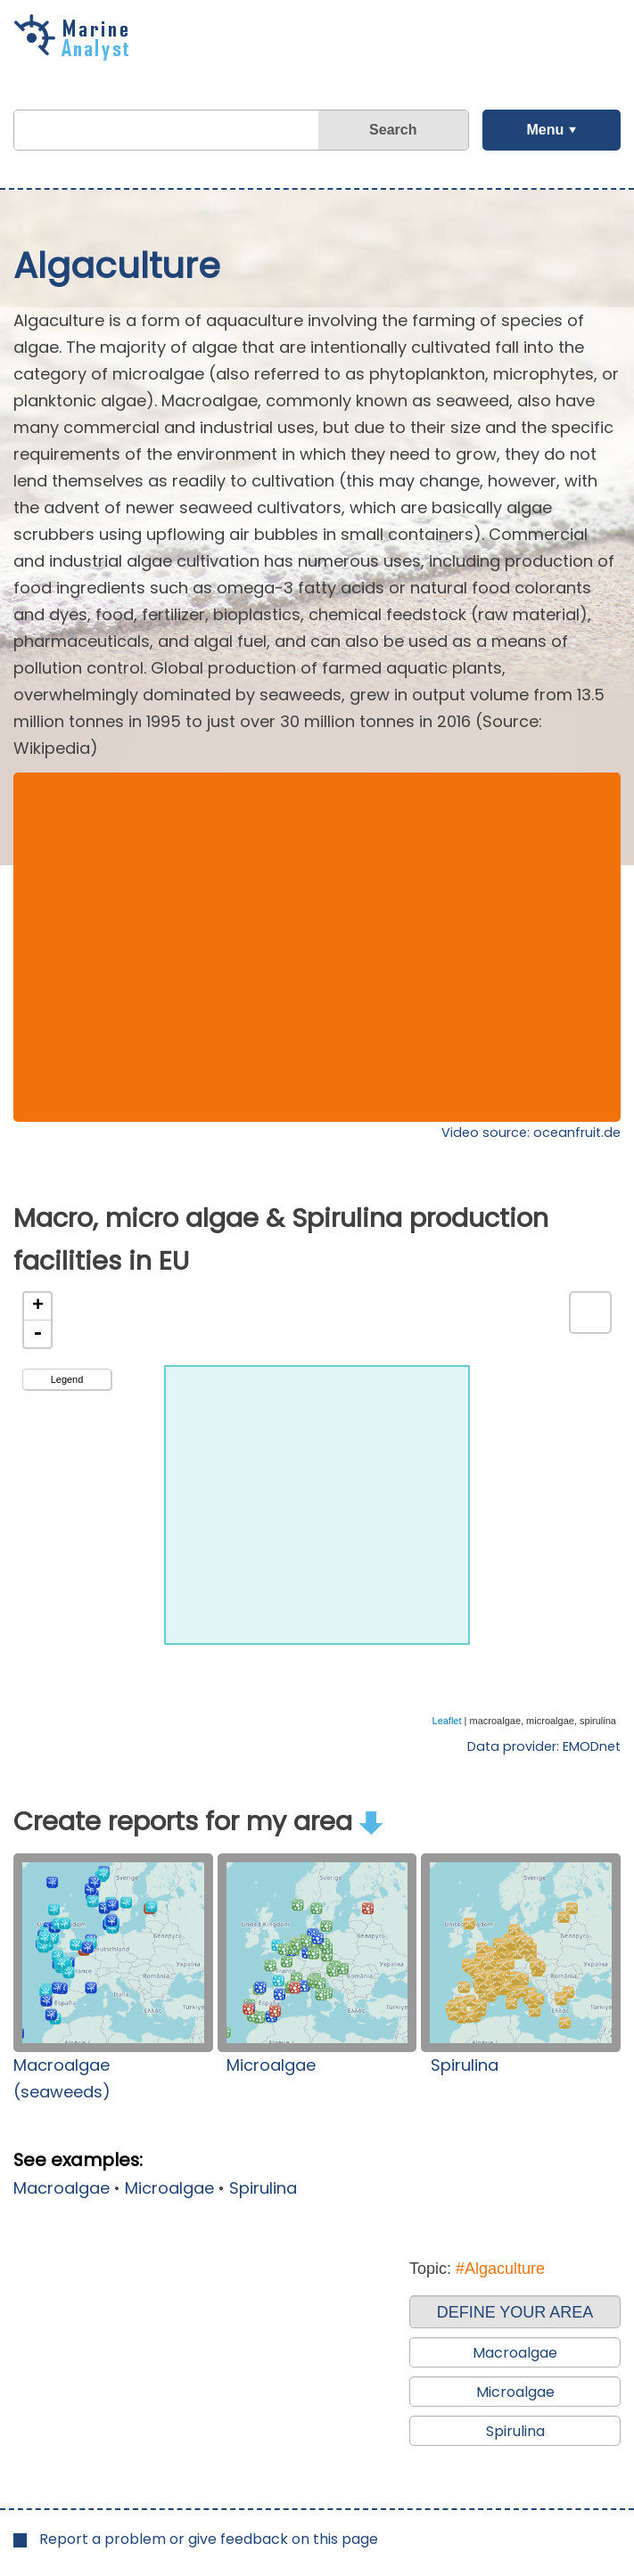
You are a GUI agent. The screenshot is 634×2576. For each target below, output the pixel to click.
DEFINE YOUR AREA (515, 2312)
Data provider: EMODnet (544, 1746)
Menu (545, 129)
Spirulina (464, 2065)
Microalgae (271, 2065)
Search (392, 129)
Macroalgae (61, 2188)
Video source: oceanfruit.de (531, 1132)
